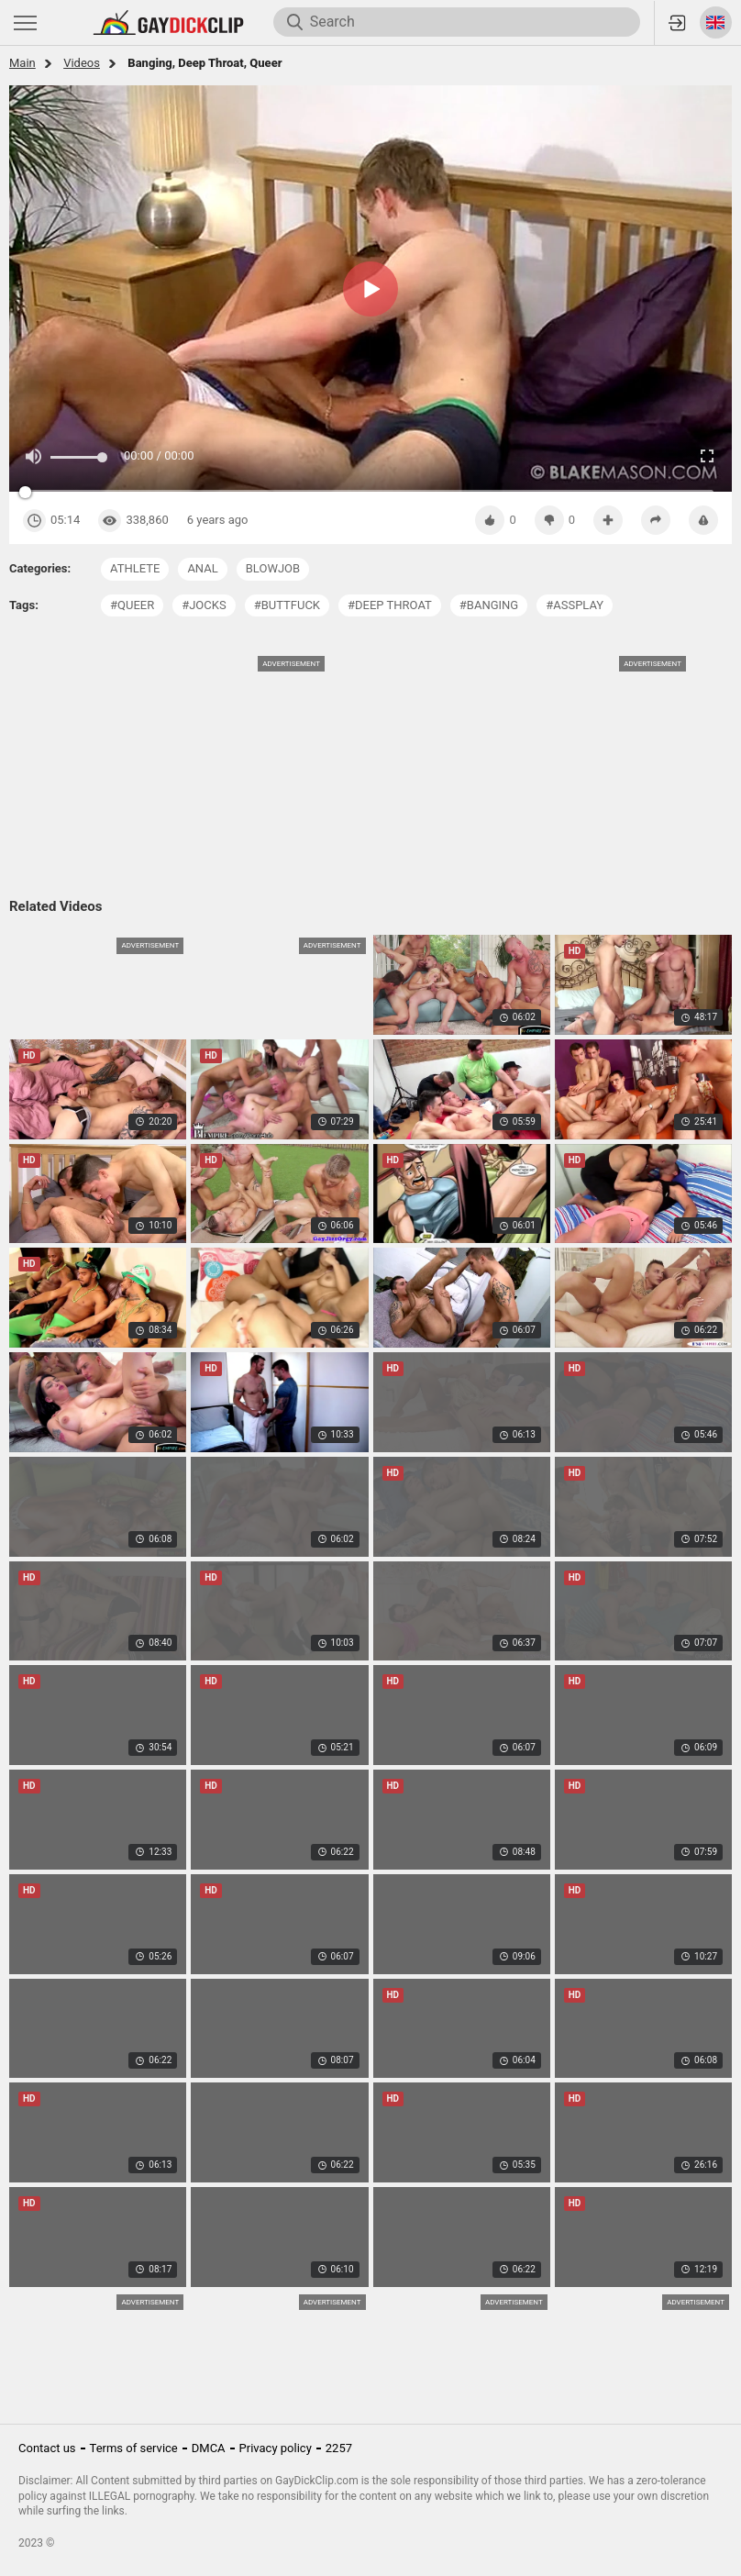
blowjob (273, 568)
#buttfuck (287, 605)
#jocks (204, 605)
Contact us (47, 2448)
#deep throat (390, 605)
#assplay (574, 605)
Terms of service (134, 2448)
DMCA (209, 2448)
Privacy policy (275, 2448)
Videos (81, 63)
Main (22, 63)
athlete (135, 568)
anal (202, 568)
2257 (339, 2448)
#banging (488, 605)
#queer (132, 605)
